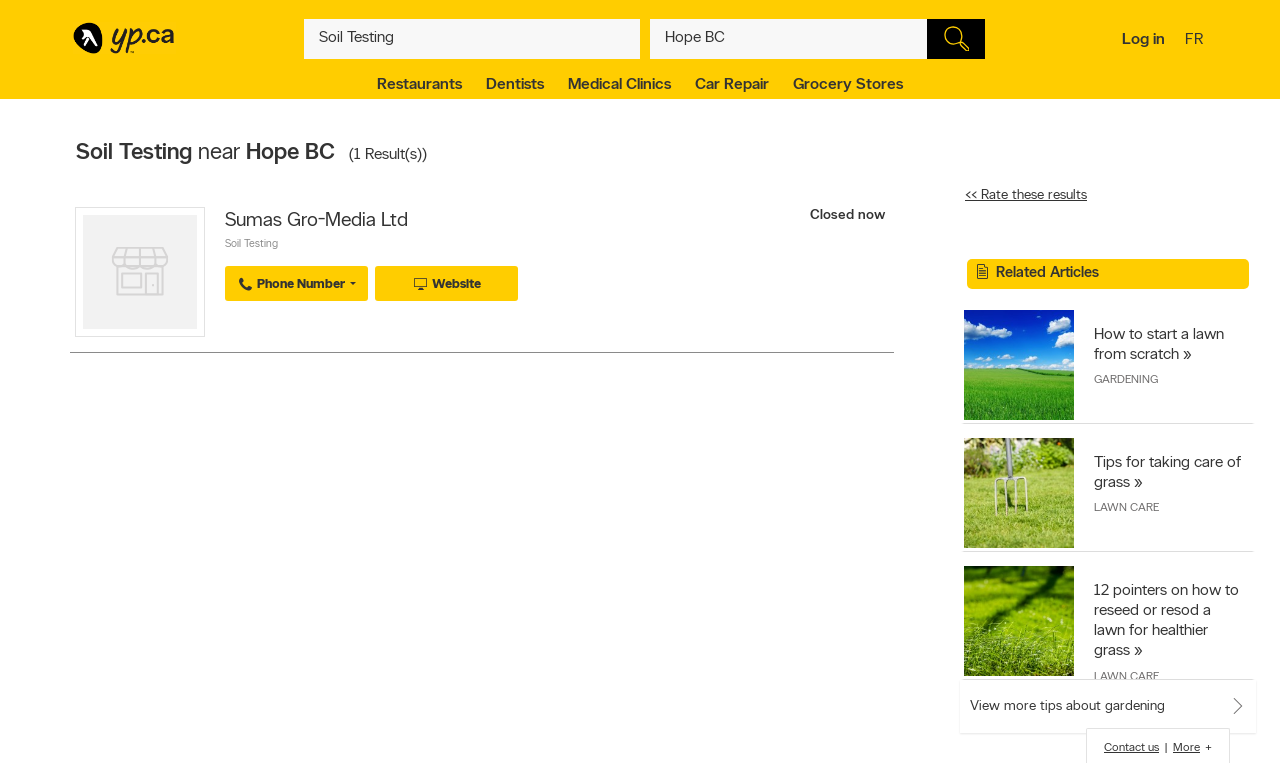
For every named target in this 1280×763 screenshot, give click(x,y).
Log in (1143, 40)
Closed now (849, 215)
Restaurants (419, 85)
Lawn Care (1126, 508)
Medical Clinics (619, 85)
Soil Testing (251, 244)
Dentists (515, 85)
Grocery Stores (848, 85)
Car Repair (732, 85)
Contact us (1131, 748)
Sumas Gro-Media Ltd (316, 221)
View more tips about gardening (1067, 706)
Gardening (1126, 380)
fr (1196, 41)
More (1186, 748)
